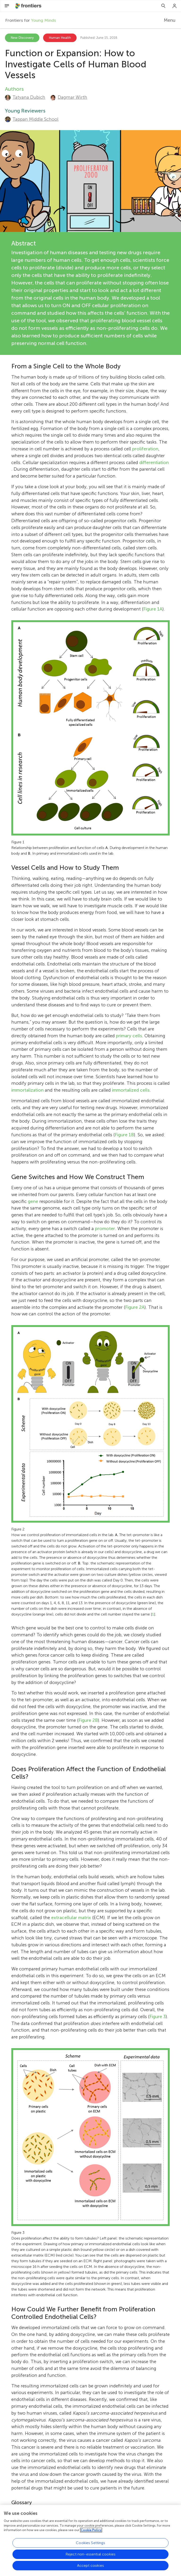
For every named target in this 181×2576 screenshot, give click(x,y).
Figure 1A (152, 609)
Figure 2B (88, 1720)
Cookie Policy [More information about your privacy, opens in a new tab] (91, 2530)
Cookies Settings (90, 2543)
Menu (169, 20)
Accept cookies (90, 2565)
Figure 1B (124, 1134)
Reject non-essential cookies (90, 2554)
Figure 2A (134, 1307)
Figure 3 (157, 2016)
